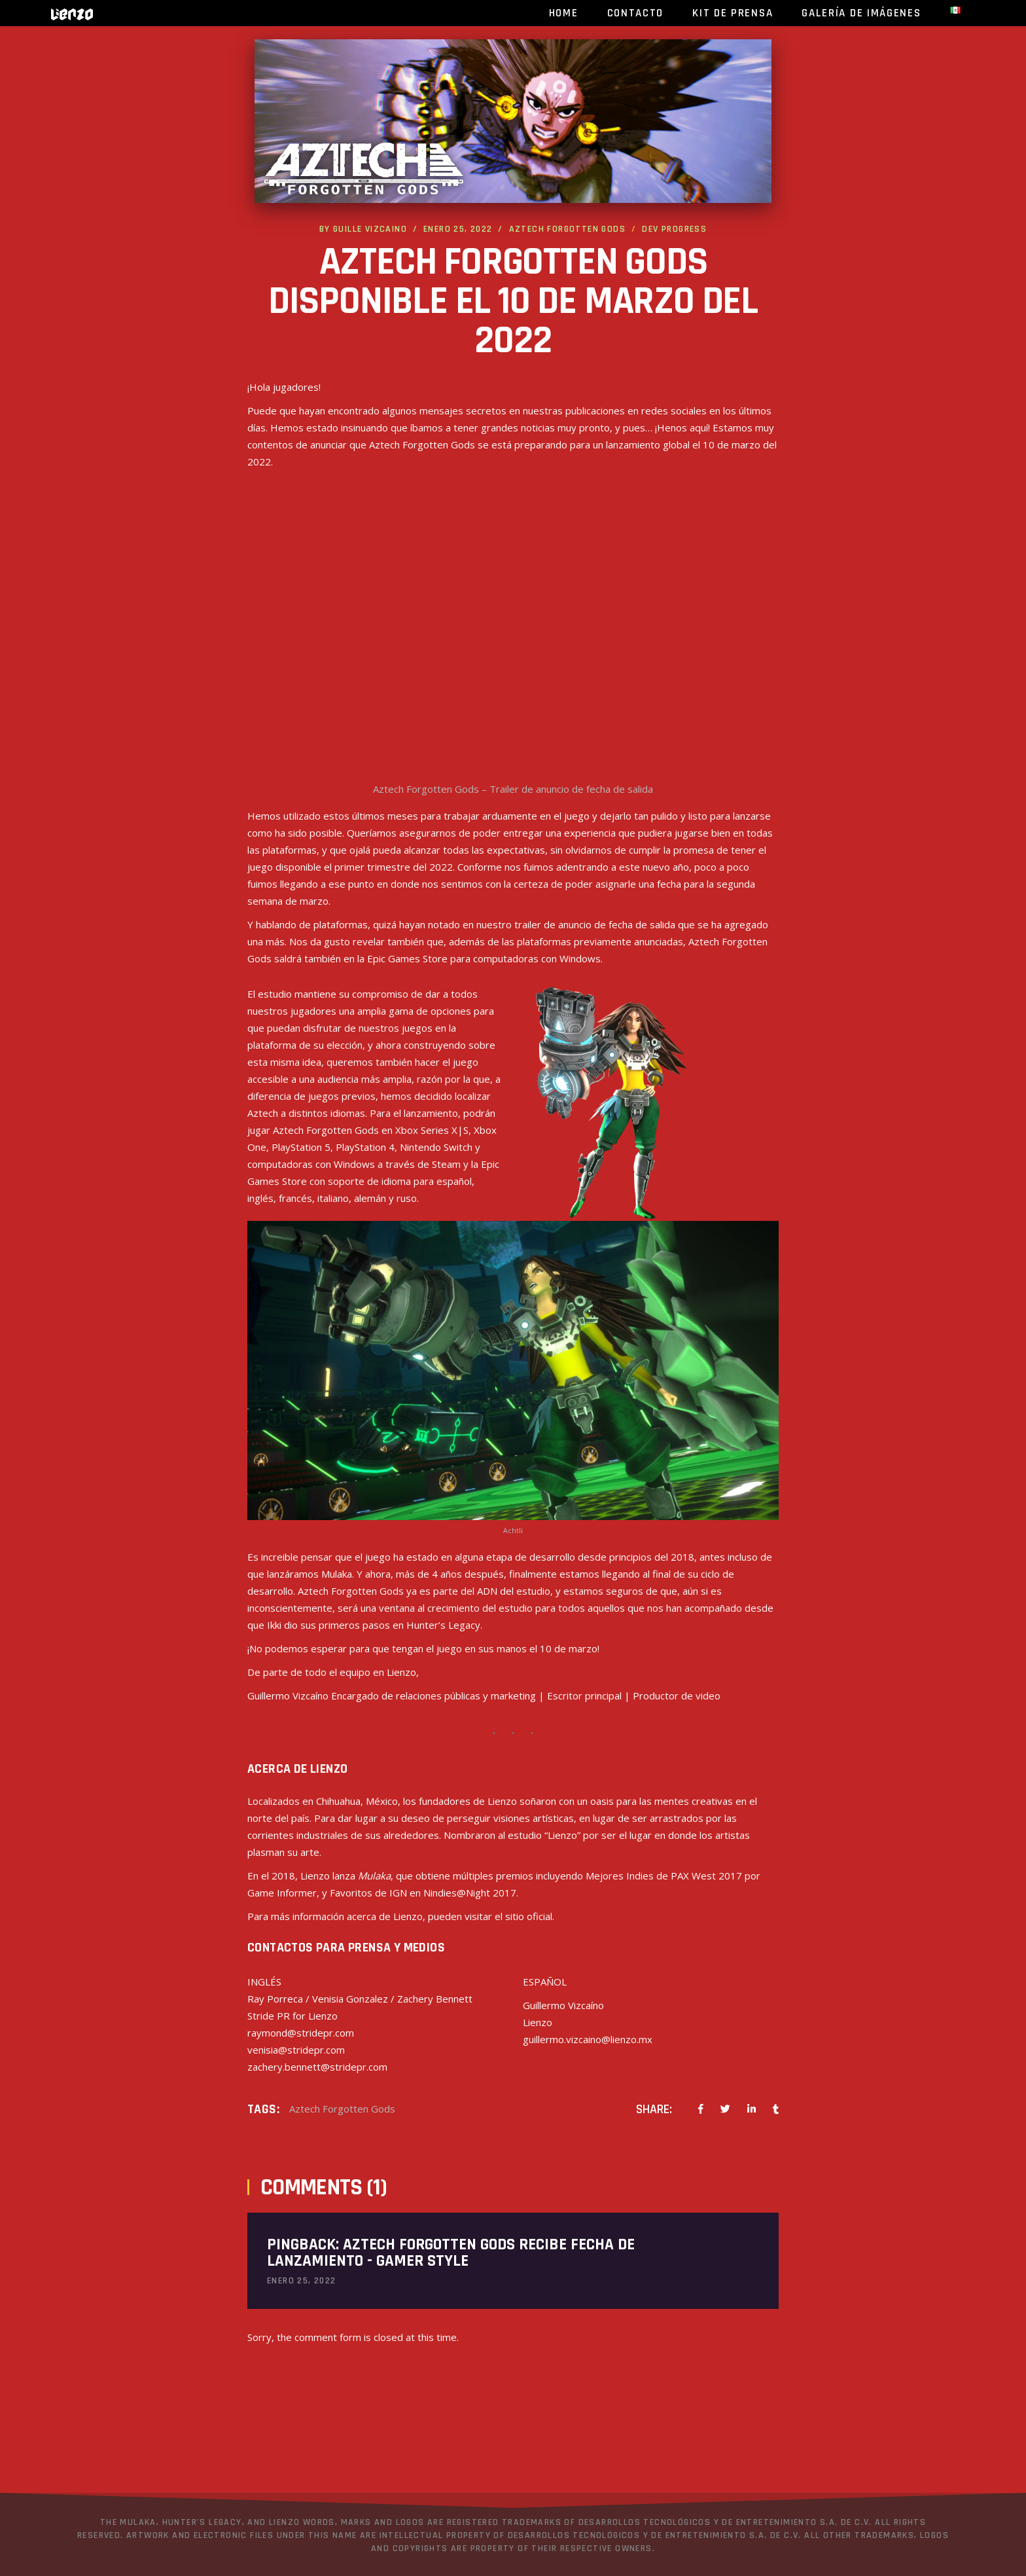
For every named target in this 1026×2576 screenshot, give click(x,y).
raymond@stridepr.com (300, 2032)
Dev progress (674, 229)
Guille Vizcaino (370, 229)
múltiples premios (493, 1875)
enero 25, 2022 (458, 229)
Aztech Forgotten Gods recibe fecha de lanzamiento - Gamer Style (451, 2253)
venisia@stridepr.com (296, 2049)
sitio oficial (528, 1916)
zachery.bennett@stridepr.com (317, 2066)
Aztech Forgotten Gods (567, 229)
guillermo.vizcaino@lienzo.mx (587, 2039)
